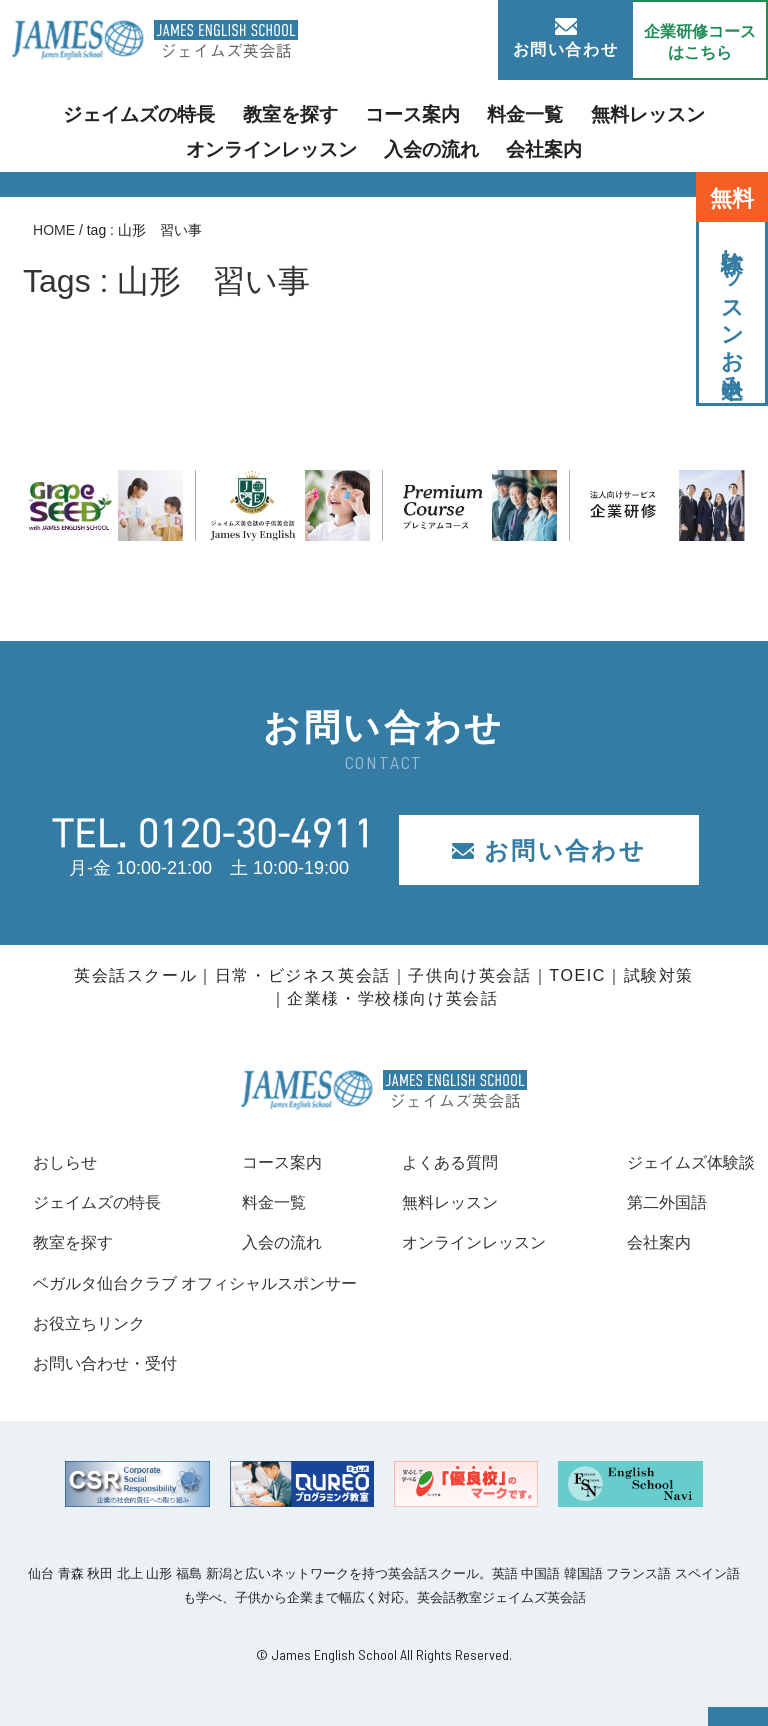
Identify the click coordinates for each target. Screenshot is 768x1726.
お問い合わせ (566, 38)
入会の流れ (338, 144)
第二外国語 (656, 1202)
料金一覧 (422, 113)
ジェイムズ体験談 (683, 1162)
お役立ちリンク (96, 1323)
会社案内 (438, 144)
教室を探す (215, 113)
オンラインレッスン (676, 113)
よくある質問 (442, 1162)
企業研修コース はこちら (700, 42)
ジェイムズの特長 (84, 113)
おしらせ (69, 1162)
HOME (54, 230)
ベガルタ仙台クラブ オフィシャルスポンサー (215, 1283)
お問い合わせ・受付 (114, 1363)
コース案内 (322, 113)
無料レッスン (529, 113)
